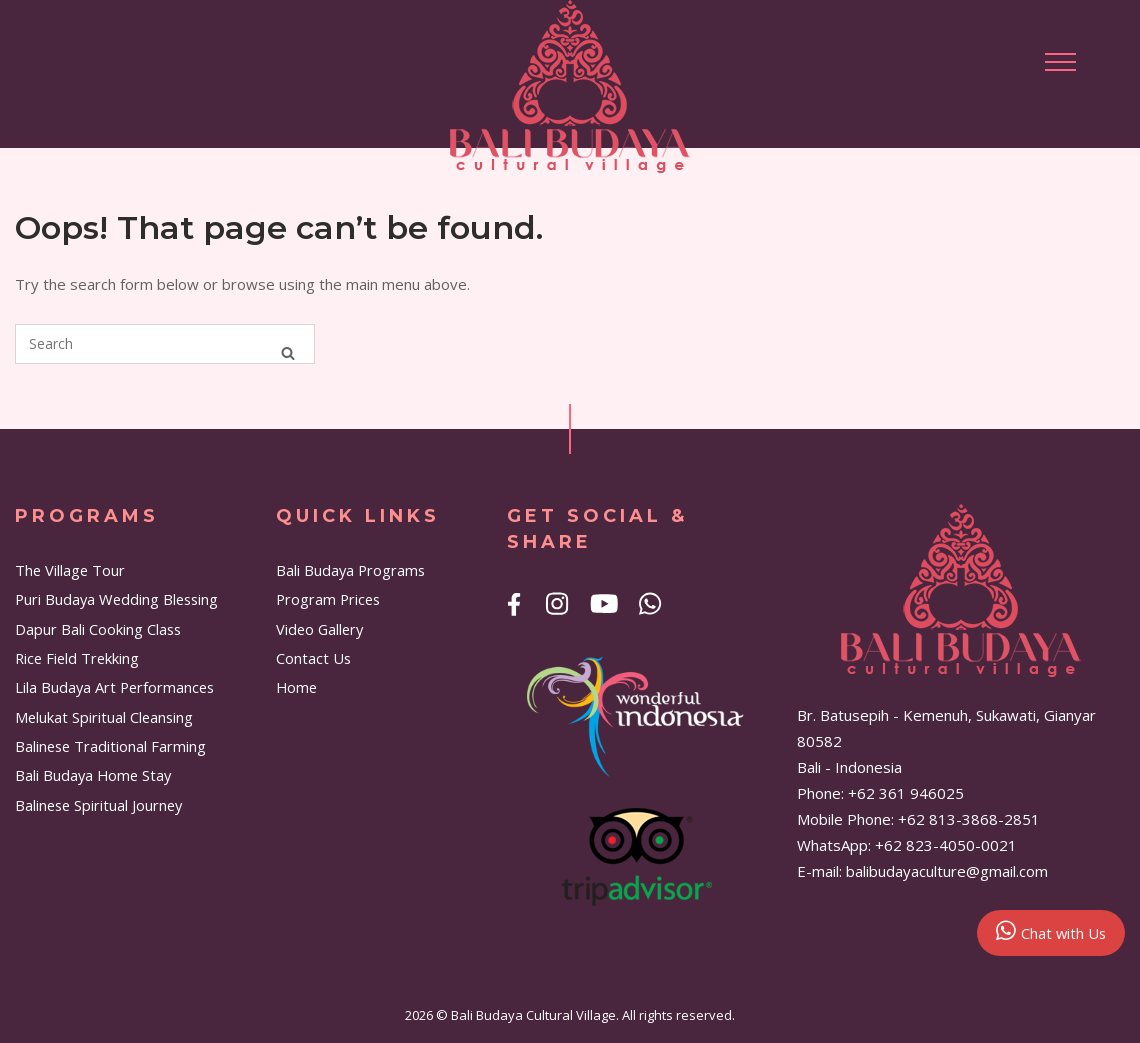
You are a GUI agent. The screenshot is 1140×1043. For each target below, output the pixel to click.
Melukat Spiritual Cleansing (104, 717)
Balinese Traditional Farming (110, 746)
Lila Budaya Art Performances (114, 687)
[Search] (288, 352)
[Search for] (165, 344)
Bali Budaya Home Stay (93, 775)
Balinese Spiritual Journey (98, 805)
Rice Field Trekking (77, 658)
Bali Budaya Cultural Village (533, 1015)
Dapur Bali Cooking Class (98, 629)
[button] (1060, 61)
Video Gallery (319, 629)
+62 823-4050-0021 (946, 845)
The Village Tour (70, 570)
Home (296, 687)
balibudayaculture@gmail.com (947, 871)
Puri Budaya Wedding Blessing (116, 599)
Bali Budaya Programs (350, 570)
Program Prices (328, 599)
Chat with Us (1051, 931)
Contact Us (313, 658)
